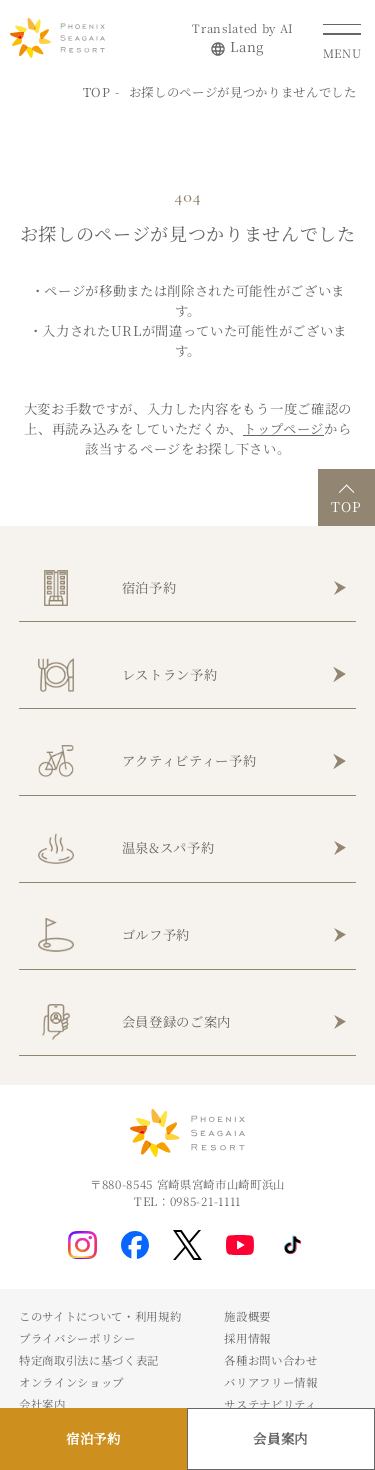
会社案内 (42, 1404)
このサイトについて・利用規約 (100, 1316)
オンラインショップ (71, 1382)
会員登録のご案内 (176, 1021)
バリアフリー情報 (270, 1382)
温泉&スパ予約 (168, 847)
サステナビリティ (270, 1404)
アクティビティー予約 (189, 760)
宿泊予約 (149, 587)
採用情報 (247, 1338)
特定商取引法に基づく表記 (89, 1360)
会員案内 (280, 1438)
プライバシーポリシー (77, 1338)
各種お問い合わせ (270, 1360)
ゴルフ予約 (156, 934)
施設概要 (247, 1316)
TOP (97, 92)
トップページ (283, 428)
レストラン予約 (170, 674)
